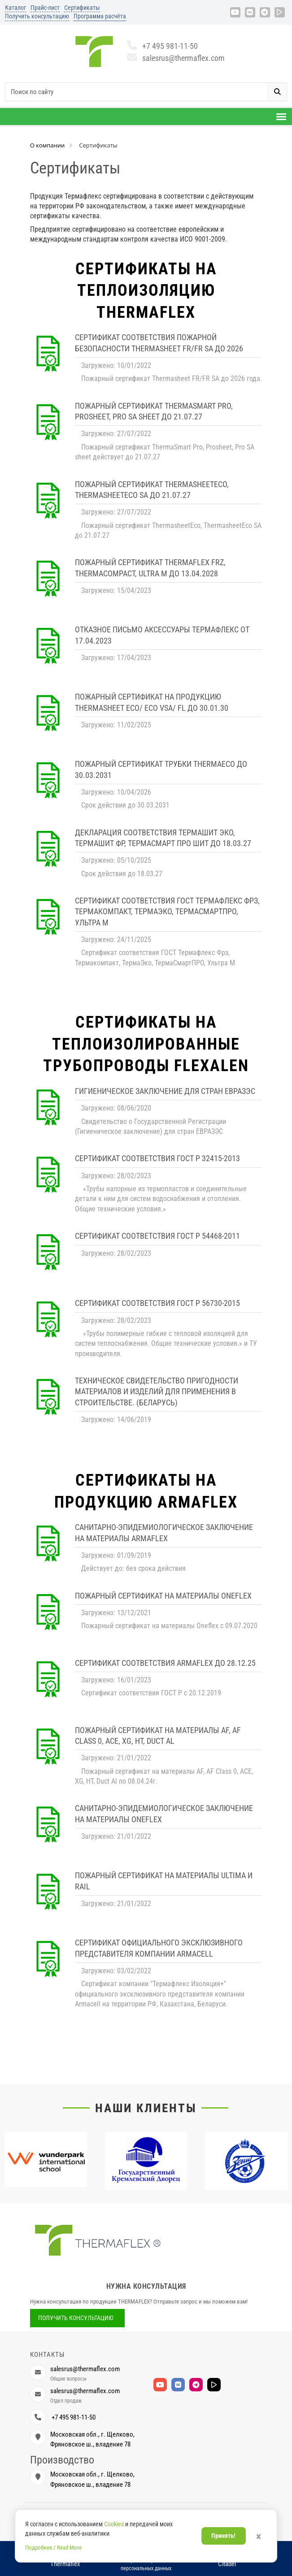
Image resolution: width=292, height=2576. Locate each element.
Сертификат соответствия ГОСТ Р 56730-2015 (157, 1303)
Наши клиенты (146, 2108)
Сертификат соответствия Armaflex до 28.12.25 (165, 1663)
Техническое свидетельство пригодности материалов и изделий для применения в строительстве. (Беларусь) (156, 1391)
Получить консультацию (37, 16)
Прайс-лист (45, 7)
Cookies (114, 2524)
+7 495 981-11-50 (162, 46)
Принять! (223, 2535)
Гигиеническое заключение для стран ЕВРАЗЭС (165, 1091)
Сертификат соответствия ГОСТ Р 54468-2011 (157, 1235)
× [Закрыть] (258, 2536)
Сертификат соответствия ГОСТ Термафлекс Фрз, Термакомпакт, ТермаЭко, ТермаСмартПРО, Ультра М (167, 911)
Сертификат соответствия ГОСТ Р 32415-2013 (157, 1158)
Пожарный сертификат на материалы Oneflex (163, 1595)
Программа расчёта (100, 16)
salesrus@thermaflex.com (176, 58)
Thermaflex (65, 2564)
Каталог (15, 7)
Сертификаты (82, 7)
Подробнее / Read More (53, 2547)
